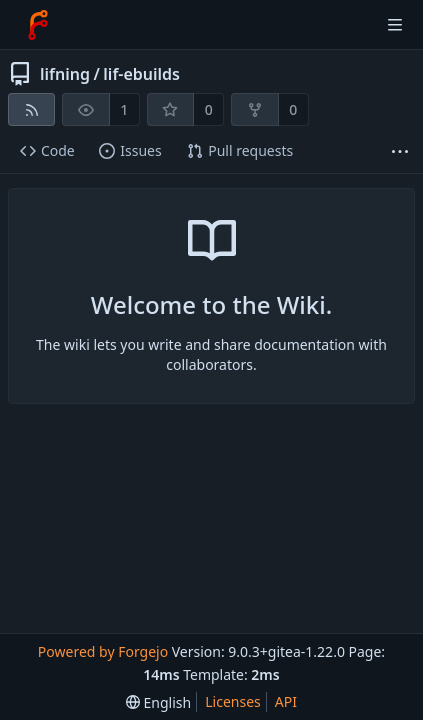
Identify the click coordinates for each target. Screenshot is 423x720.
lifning (65, 74)
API (286, 701)
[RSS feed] (31, 109)
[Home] (38, 25)
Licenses (233, 701)
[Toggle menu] (395, 25)
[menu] (158, 702)
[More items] (400, 151)
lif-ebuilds (141, 74)
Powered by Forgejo (103, 651)
